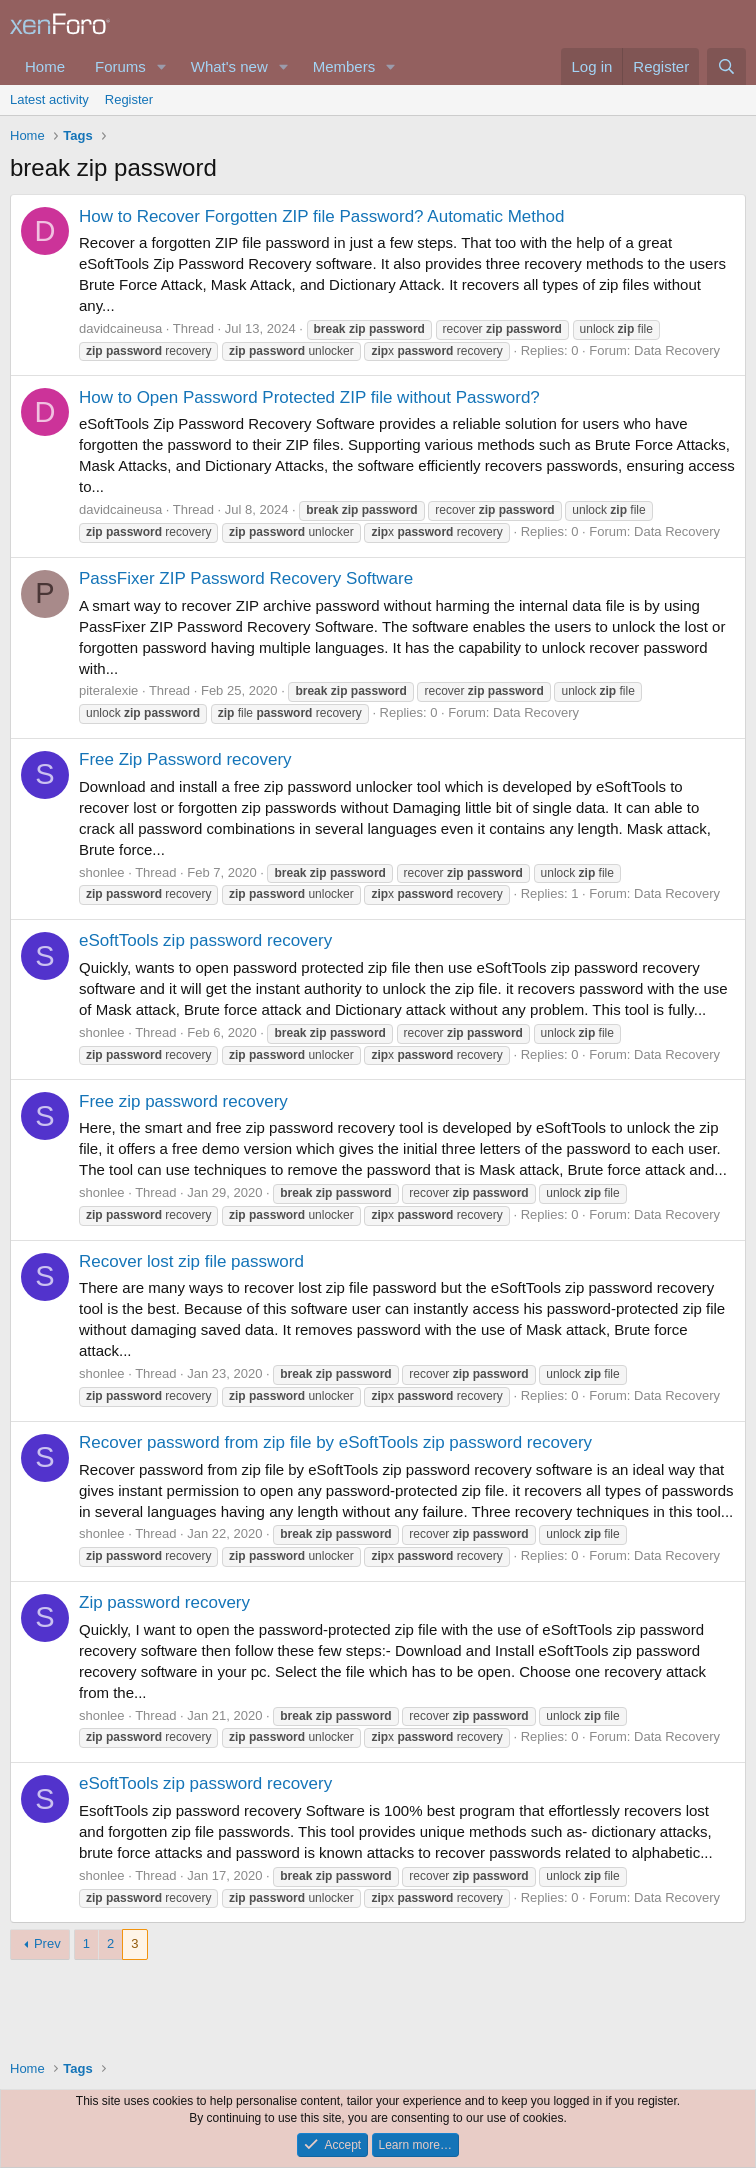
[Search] (726, 66)
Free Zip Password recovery (185, 759)
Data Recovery (677, 350)
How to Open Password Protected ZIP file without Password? (309, 397)
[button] (162, 66)
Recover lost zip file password (191, 1261)
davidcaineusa (120, 328)
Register (129, 99)
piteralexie (108, 690)
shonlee (102, 872)
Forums (120, 66)
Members (344, 66)
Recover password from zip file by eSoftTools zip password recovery (335, 1442)
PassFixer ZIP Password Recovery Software (246, 578)
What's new (229, 66)
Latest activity (49, 99)
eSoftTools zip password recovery (205, 940)
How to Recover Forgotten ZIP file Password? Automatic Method (321, 216)
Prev (47, 1943)
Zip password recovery (164, 1602)
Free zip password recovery (183, 1101)
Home (45, 66)
